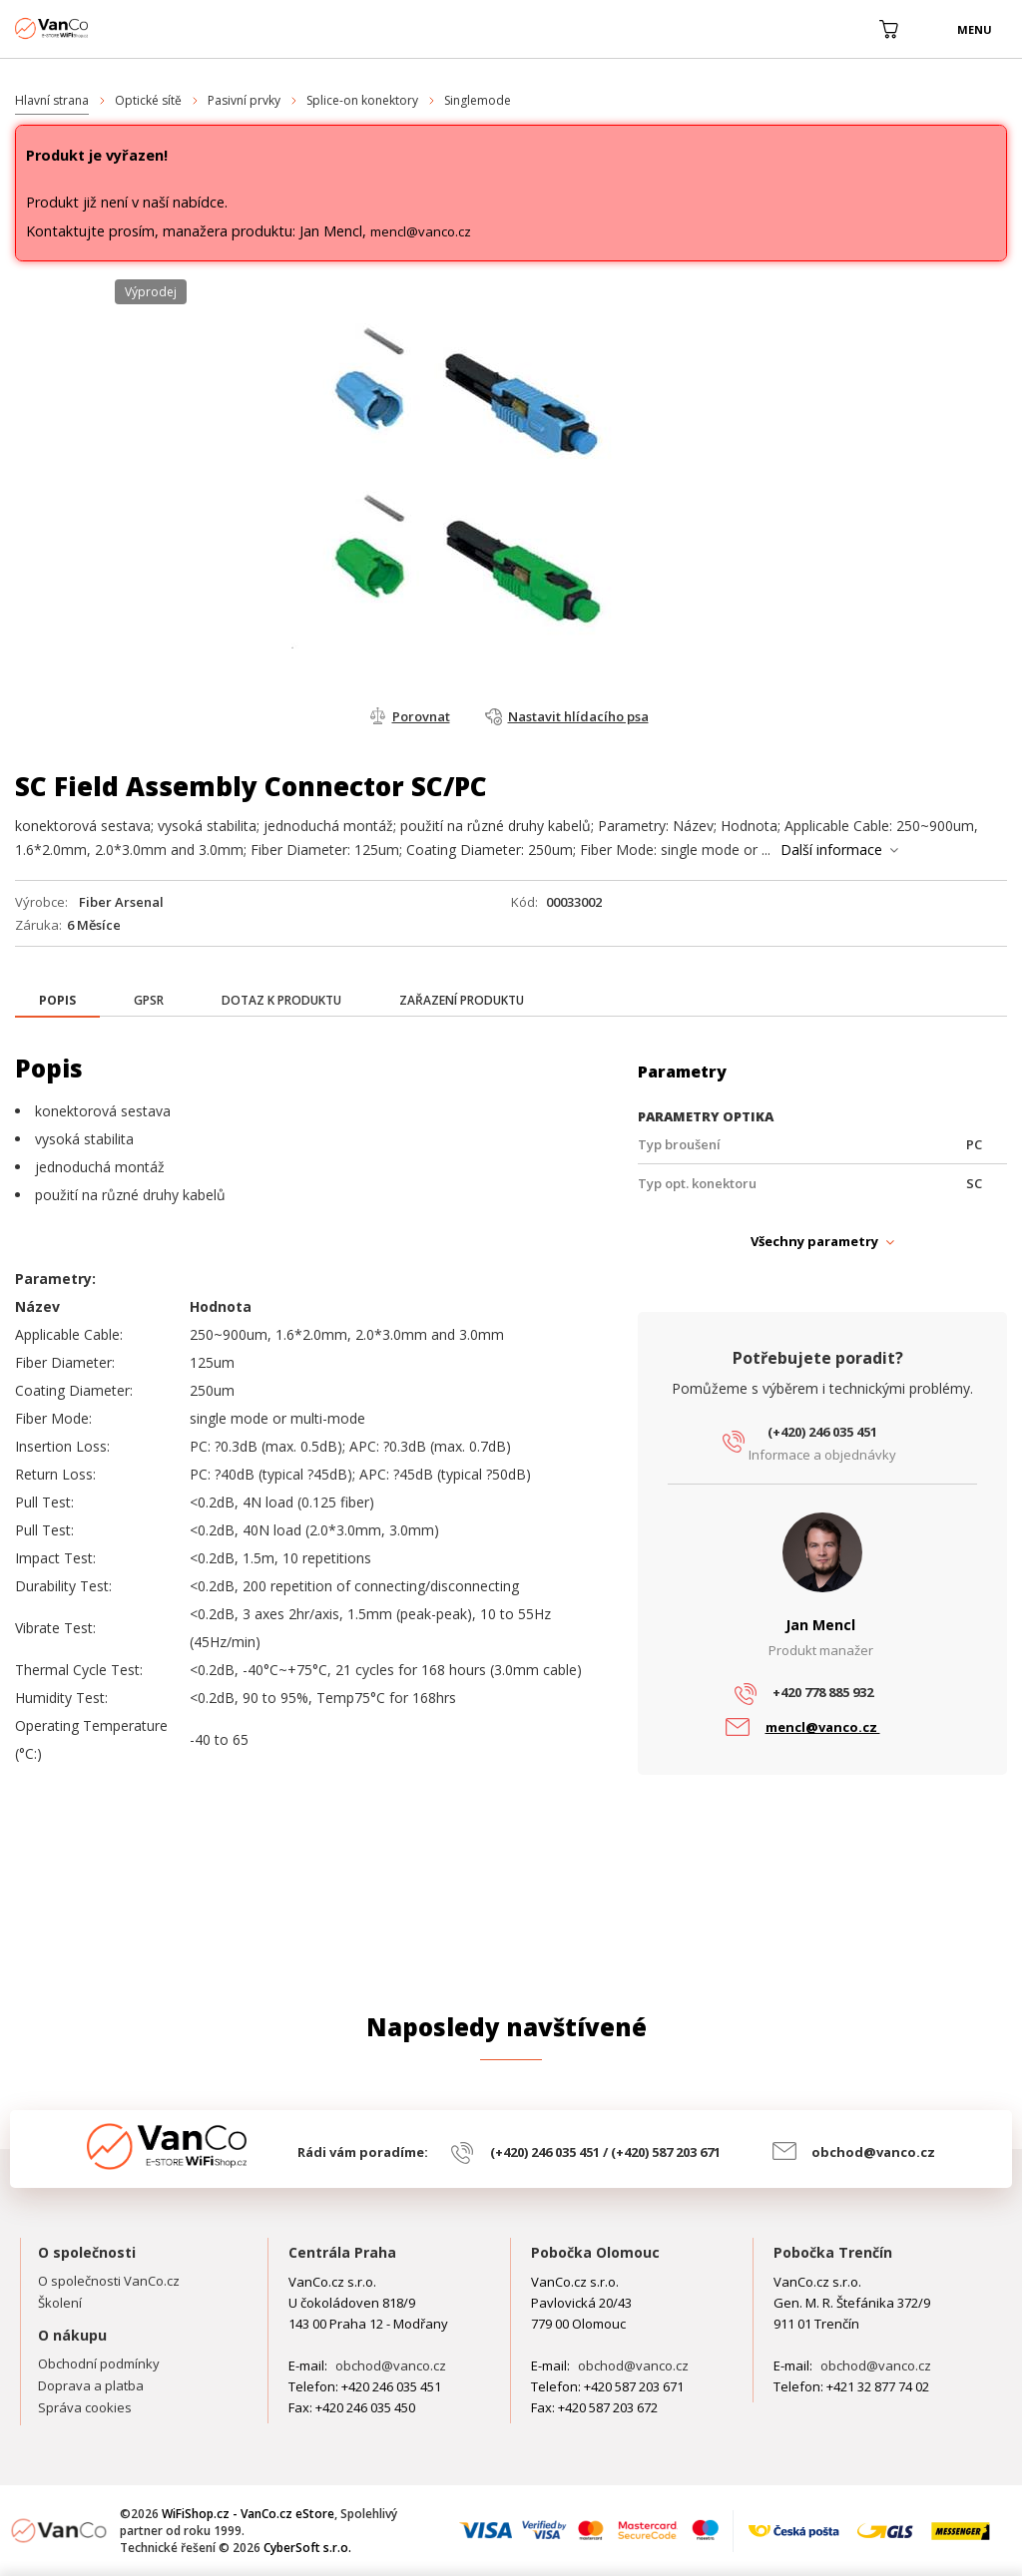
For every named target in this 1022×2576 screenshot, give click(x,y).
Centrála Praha (342, 2252)
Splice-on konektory (362, 100)
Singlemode (477, 100)
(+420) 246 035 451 (822, 1432)
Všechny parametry (814, 1241)
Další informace (831, 849)
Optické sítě (148, 100)
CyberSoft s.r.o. (307, 2547)
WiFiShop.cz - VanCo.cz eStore (90, 28)
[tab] (57, 1002)
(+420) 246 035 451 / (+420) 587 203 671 (605, 2152)
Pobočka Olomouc (595, 2252)
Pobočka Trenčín (832, 2252)
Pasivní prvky (244, 100)
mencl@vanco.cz (420, 231)
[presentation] (57, 1001)
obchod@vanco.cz (873, 2152)
